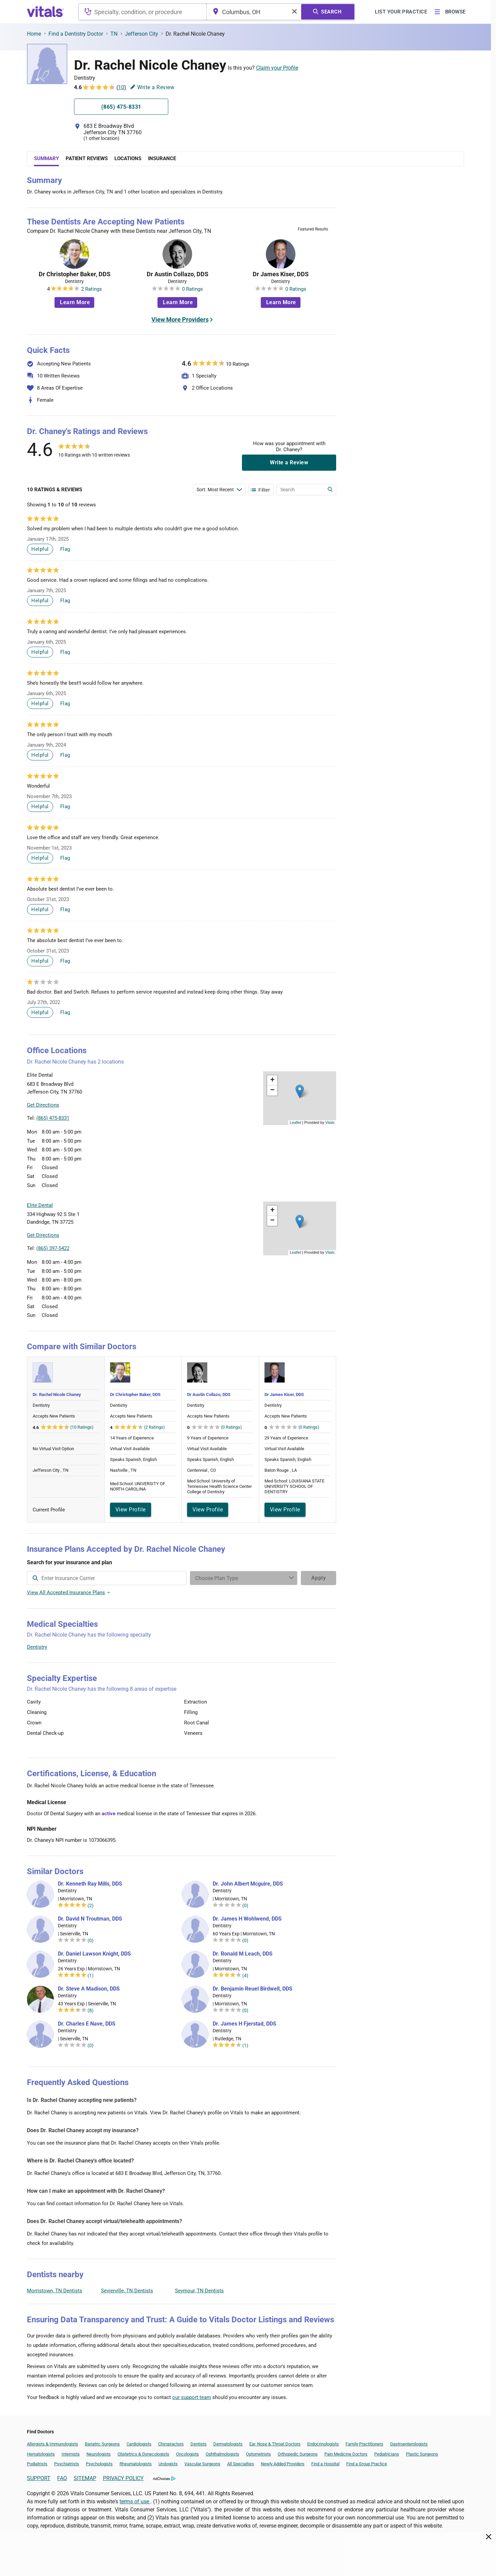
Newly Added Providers (283, 2463)
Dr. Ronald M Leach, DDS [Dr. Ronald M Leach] (243, 1954)
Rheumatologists (135, 2463)
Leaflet (295, 1122)
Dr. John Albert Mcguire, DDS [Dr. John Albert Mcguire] (248, 1884)
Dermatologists (228, 2443)
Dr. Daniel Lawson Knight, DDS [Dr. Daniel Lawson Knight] (94, 1954)
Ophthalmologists (222, 2454)
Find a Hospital (325, 2463)
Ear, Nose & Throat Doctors (274, 2443)
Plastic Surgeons (422, 2454)
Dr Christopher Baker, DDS (74, 274)
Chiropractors (171, 2443)
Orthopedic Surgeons (298, 2454)
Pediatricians (386, 2454)
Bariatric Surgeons (102, 2443)
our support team (191, 2397)
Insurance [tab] (162, 158)
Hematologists (41, 2454)
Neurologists (98, 2454)
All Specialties (240, 2463)
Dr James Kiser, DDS (281, 274)
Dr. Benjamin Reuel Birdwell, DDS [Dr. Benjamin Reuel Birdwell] (252, 1989)
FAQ (62, 2478)
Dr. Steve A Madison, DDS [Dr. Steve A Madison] (89, 1989)
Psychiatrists (66, 2463)
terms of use (134, 2501)
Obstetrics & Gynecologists (143, 2454)
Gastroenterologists (409, 2443)
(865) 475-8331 (52, 1118)
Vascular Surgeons (202, 2463)
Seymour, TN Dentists (199, 2291)
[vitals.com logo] (45, 11)
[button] (299, 1091)
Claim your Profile (277, 68)
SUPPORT (38, 2478)
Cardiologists (139, 2443)
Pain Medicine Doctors (345, 2454)
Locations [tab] (127, 158)
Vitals (329, 1122)
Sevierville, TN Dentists (127, 2291)
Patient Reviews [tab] (87, 158)
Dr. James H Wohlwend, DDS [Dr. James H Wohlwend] (247, 1919)
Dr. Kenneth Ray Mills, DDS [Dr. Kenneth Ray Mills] (90, 1884)
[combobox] (142, 12)
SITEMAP (85, 2478)
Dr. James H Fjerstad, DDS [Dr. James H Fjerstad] (244, 2024)
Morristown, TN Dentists (54, 2291)
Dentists (198, 2443)
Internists (71, 2454)
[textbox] (142, 12)
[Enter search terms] (219, 489)
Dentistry (37, 1647)
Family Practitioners (364, 2443)
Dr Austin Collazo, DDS (177, 274)
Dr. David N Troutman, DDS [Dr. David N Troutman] (90, 1919)
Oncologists (187, 2454)
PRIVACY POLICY (123, 2478)
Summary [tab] (46, 158)
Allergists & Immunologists (52, 2443)
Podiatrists (37, 2463)
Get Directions (43, 1105)
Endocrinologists (323, 2443)
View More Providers (180, 319)
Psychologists (99, 2463)
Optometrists (258, 2454)
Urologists (168, 2463)
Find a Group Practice (366, 2463)
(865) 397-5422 (52, 1248)
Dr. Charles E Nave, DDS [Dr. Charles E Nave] (86, 2024)
